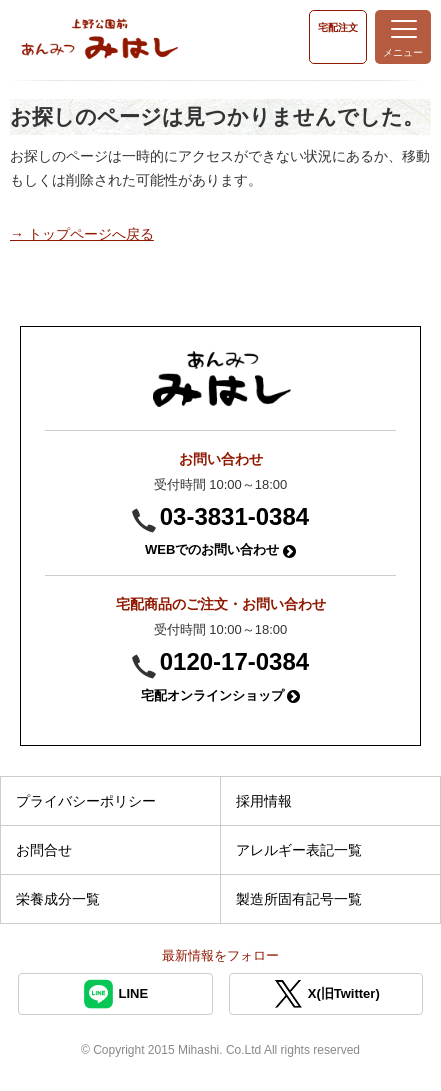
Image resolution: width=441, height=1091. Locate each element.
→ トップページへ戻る (82, 234)
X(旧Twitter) (326, 994)
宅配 (338, 27)
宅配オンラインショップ (221, 695)
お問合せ (44, 850)
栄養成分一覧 (58, 899)
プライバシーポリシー (86, 801)
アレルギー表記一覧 (299, 850)
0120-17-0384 (234, 661)
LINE (115, 994)
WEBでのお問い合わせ (220, 549)
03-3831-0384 (234, 516)
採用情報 (264, 801)
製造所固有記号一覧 (299, 899)
